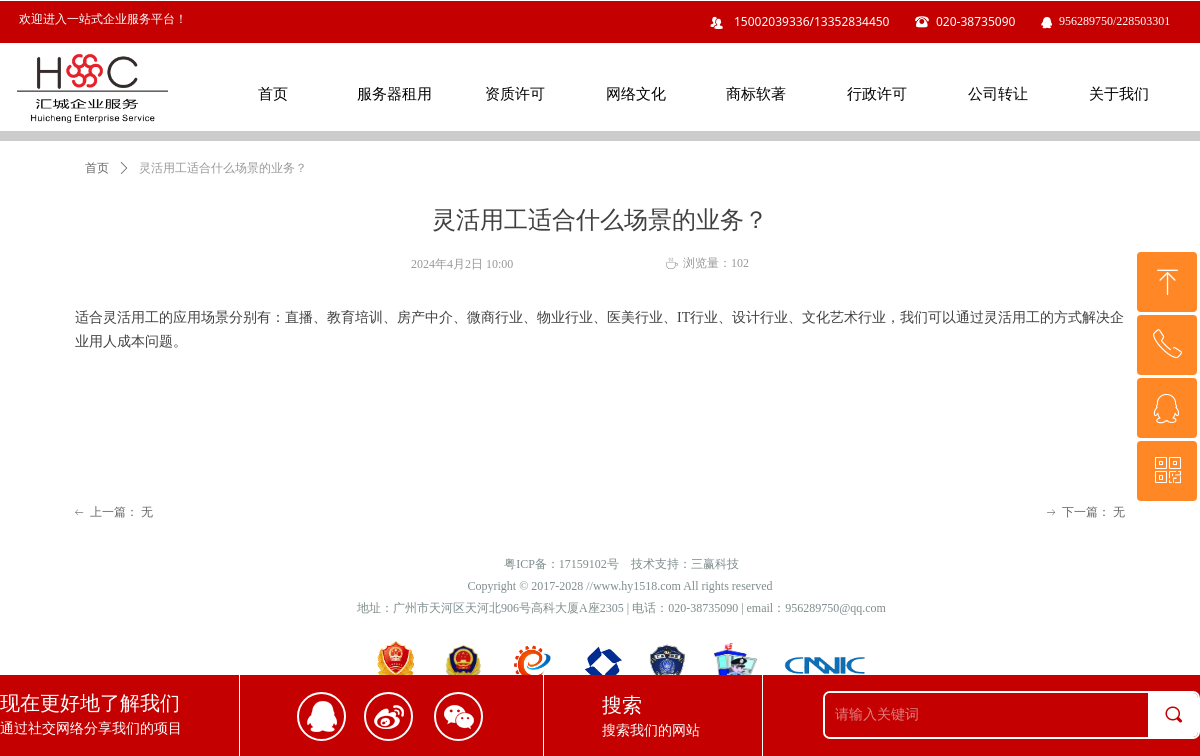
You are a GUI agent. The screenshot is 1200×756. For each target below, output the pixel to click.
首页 (97, 168)
